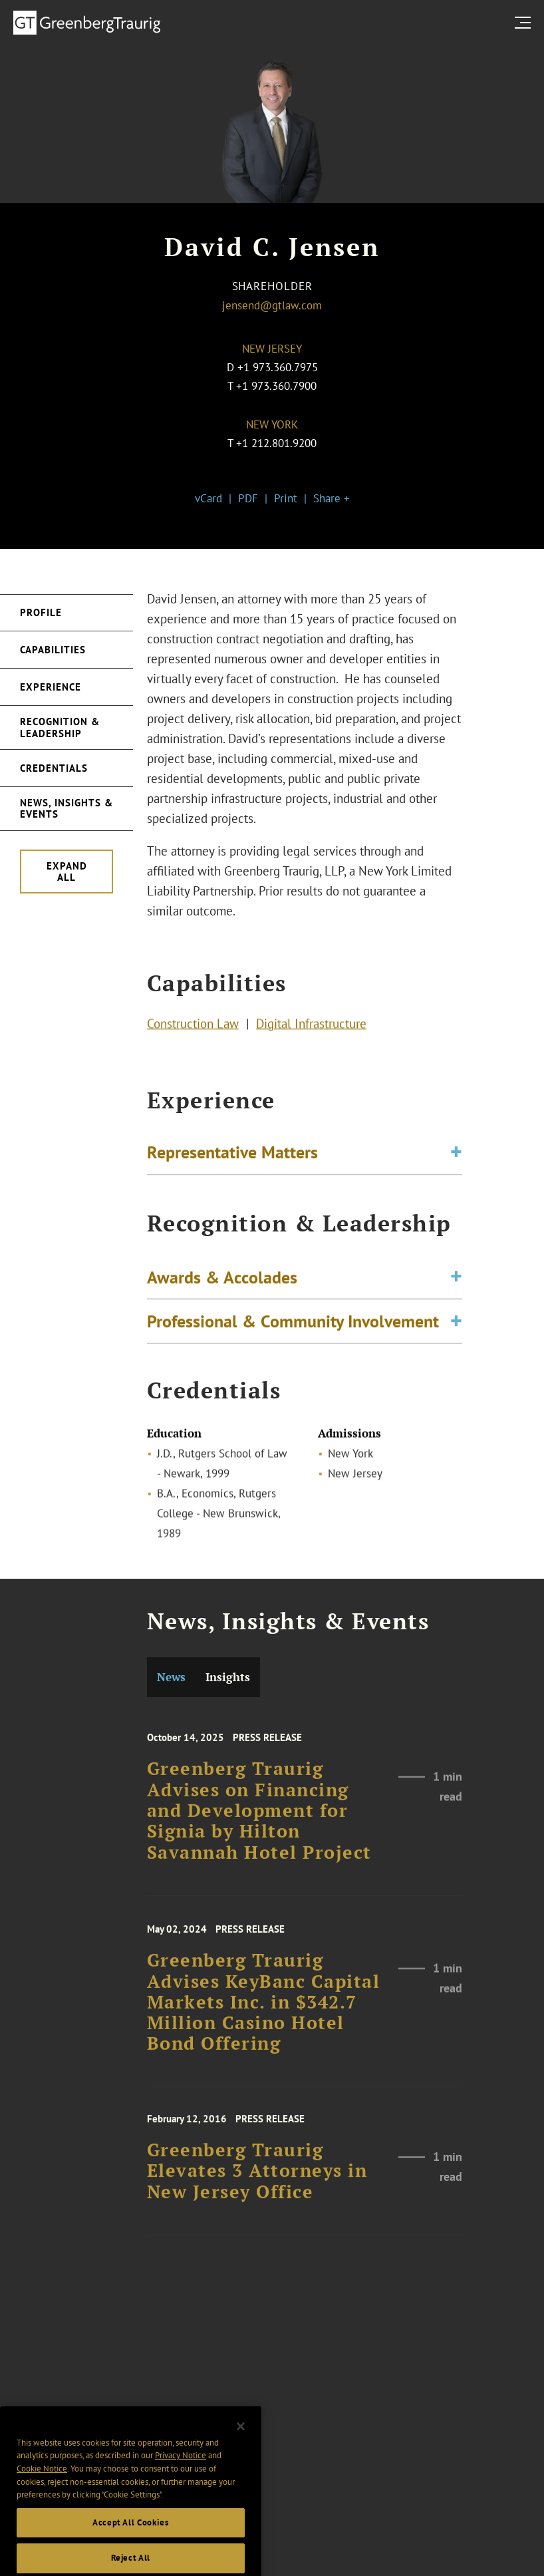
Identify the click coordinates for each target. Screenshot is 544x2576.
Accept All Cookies (130, 2555)
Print (285, 498)
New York (272, 424)
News (171, 1677)
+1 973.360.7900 (276, 386)
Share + (331, 498)
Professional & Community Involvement (293, 1329)
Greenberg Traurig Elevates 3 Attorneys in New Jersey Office (257, 2185)
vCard (208, 498)
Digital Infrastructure (311, 1027)
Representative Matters (232, 1156)
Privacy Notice (180, 2488)
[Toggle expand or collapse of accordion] (456, 1157)
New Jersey (272, 348)
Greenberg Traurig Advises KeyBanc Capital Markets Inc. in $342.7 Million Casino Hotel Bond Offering (263, 2020)
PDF (248, 498)
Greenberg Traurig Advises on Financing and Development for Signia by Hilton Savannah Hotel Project (259, 1829)
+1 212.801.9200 (276, 443)
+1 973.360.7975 (277, 367)
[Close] (241, 2459)
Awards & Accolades (222, 1285)
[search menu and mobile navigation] (525, 22)
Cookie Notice (42, 2501)
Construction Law (193, 1027)
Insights (227, 1677)
